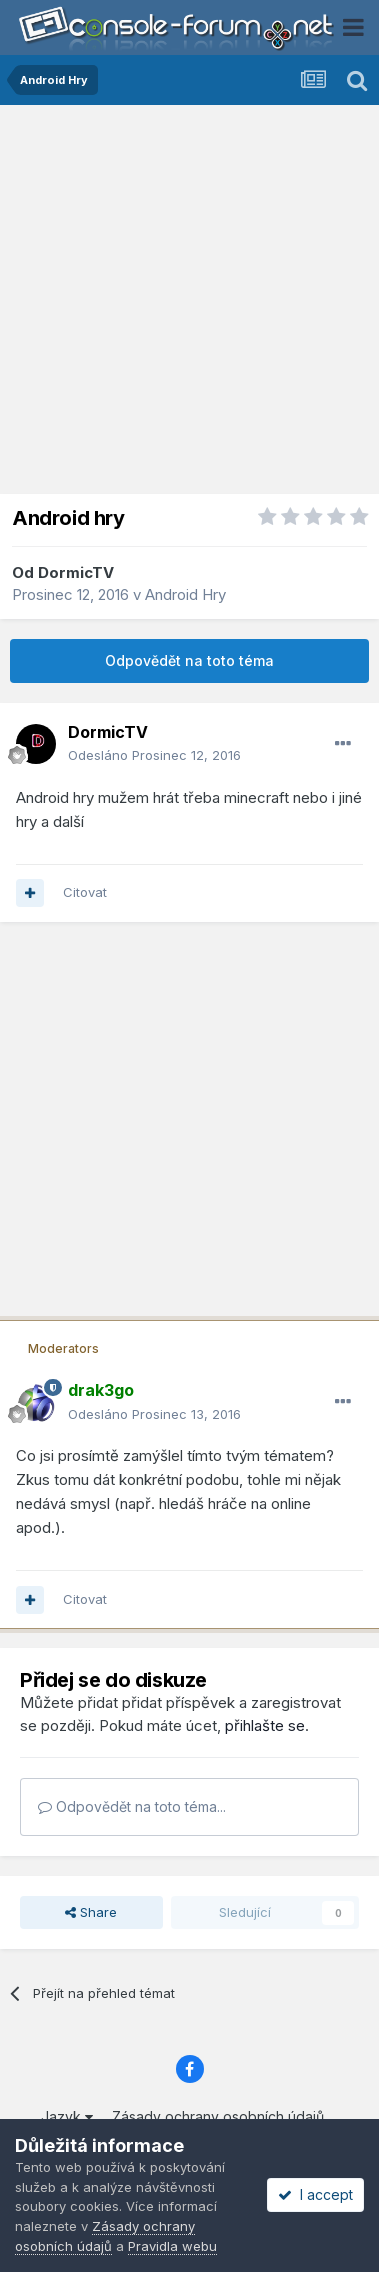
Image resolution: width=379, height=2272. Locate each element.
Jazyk (67, 2116)
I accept (315, 2194)
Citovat (85, 892)
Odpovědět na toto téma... (132, 1806)
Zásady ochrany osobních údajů (218, 2116)
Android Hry (185, 594)
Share (91, 1912)
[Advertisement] (189, 304)
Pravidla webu (172, 2246)
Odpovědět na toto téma (189, 660)
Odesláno (154, 755)
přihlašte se (265, 1725)
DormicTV (76, 572)
